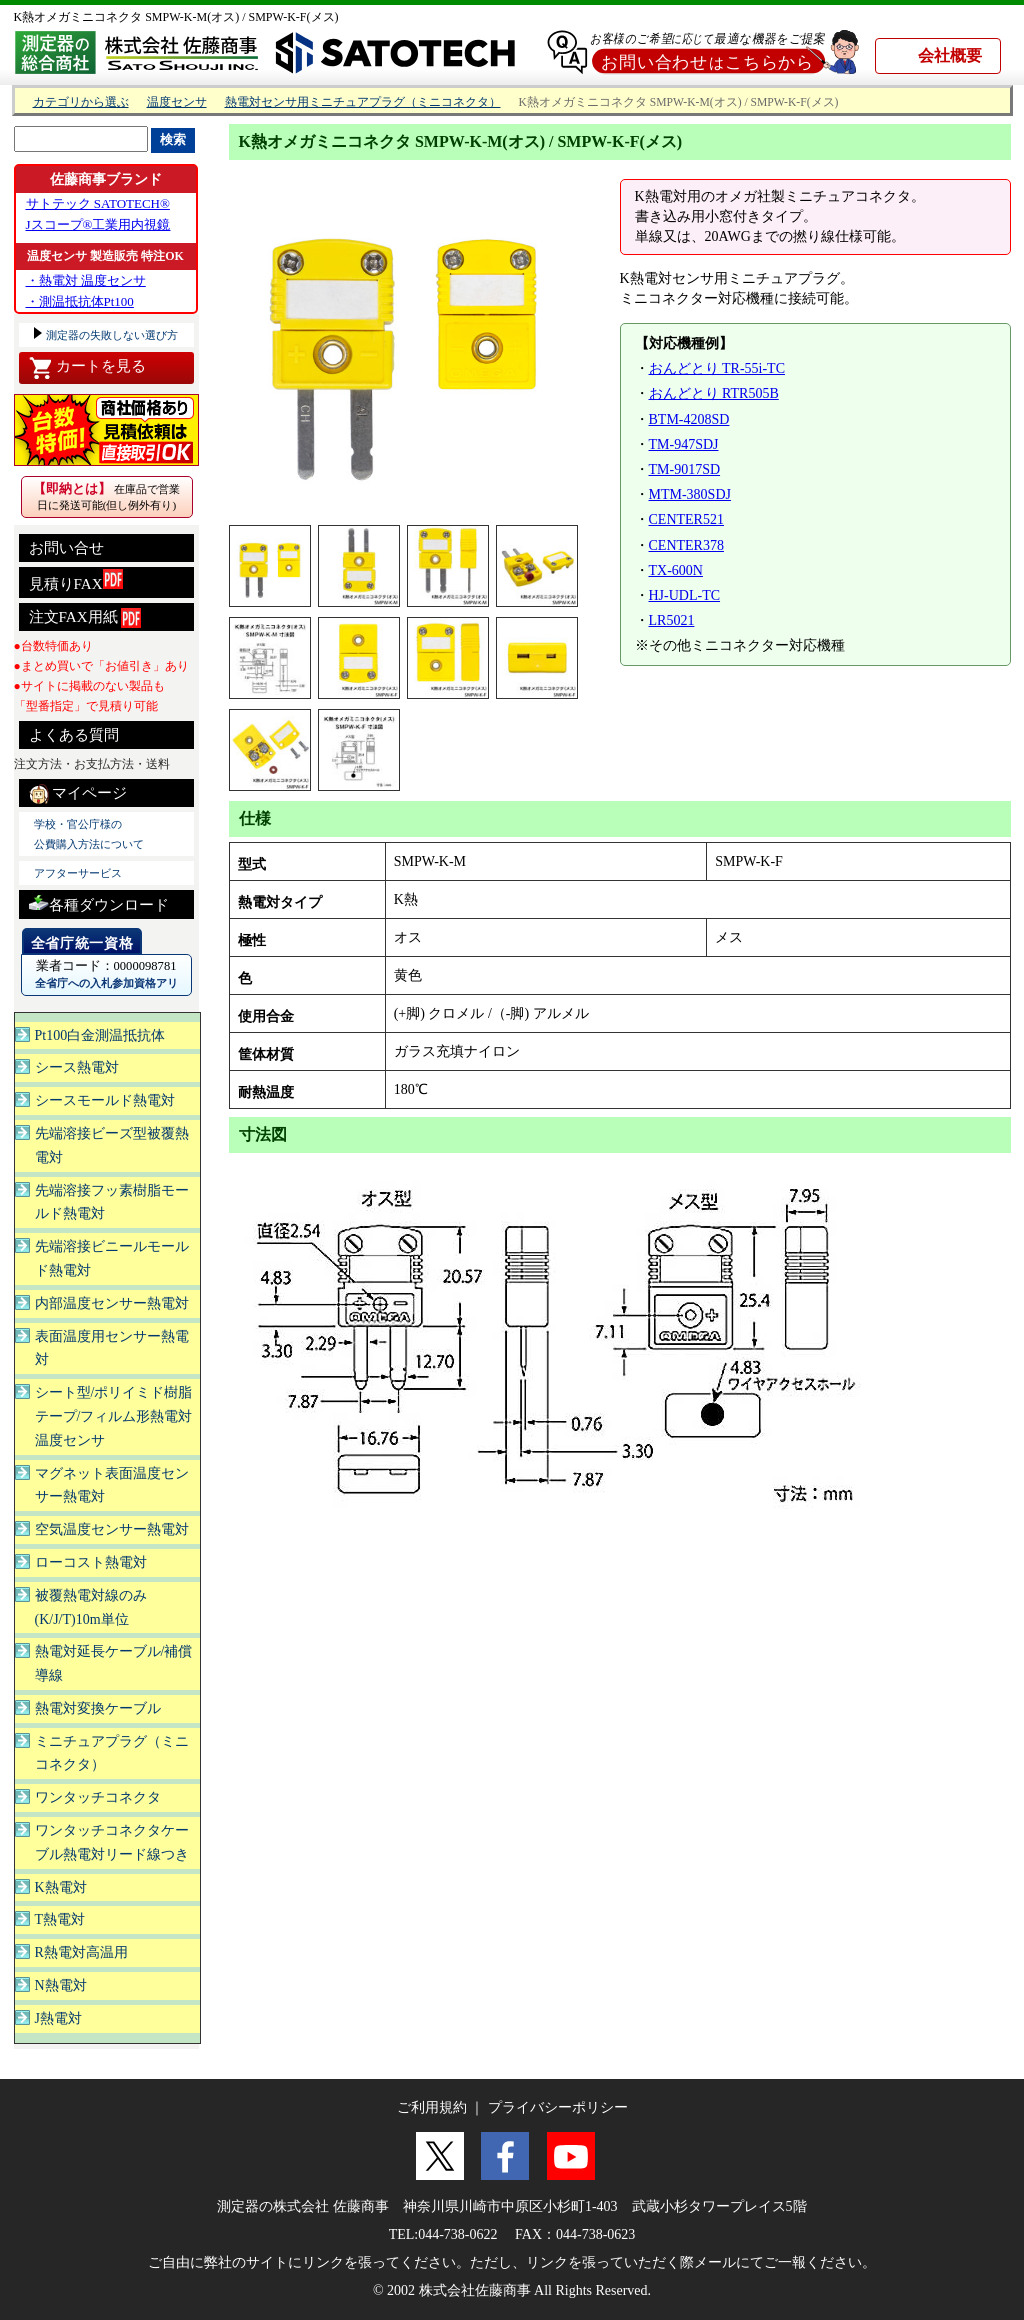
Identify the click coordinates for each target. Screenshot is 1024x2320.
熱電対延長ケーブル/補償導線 (114, 1663)
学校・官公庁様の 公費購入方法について (89, 834)
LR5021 (672, 620)
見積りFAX (76, 580)
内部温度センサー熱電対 (112, 1303)
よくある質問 (74, 735)
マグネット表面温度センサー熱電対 (112, 1485)
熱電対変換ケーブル (98, 1708)
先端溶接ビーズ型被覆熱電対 (112, 1145)
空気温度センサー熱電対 (112, 1529)
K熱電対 (61, 1887)
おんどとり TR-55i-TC (717, 368)
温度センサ (177, 102)
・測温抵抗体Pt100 (80, 301)
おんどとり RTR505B (714, 393)
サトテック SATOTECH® (98, 203)
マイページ (78, 794)
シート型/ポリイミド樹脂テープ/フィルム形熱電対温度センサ (114, 1416)
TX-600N (676, 570)
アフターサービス (78, 873)
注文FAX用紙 (85, 618)
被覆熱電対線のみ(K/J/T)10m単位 (91, 1607)
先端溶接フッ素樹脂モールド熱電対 (112, 1202)
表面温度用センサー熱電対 (112, 1348)
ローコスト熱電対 (91, 1562)
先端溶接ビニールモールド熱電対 (112, 1258)
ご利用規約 (432, 2107)
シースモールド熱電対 (105, 1100)
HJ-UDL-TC (685, 595)
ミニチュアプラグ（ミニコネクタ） (112, 1753)
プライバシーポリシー (558, 2107)
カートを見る (87, 368)
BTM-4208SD (689, 419)
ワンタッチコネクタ (98, 1797)
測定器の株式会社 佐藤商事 (303, 2206)
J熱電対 (58, 2018)
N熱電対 (61, 1985)
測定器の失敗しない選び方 (111, 335)
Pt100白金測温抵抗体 (100, 1035)
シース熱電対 (77, 1067)
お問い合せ (66, 548)
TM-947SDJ (684, 444)
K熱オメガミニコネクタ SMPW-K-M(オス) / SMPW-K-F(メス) (176, 17)
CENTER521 (686, 519)
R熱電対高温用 (81, 1952)
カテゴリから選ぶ (81, 102)
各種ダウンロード (99, 902)
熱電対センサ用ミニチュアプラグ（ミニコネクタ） (363, 102)
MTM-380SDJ (690, 494)
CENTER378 (686, 545)
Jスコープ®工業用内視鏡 (98, 224)
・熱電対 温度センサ (86, 280)
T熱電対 (60, 1919)
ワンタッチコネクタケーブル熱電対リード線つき (112, 1842)
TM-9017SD (685, 469)
